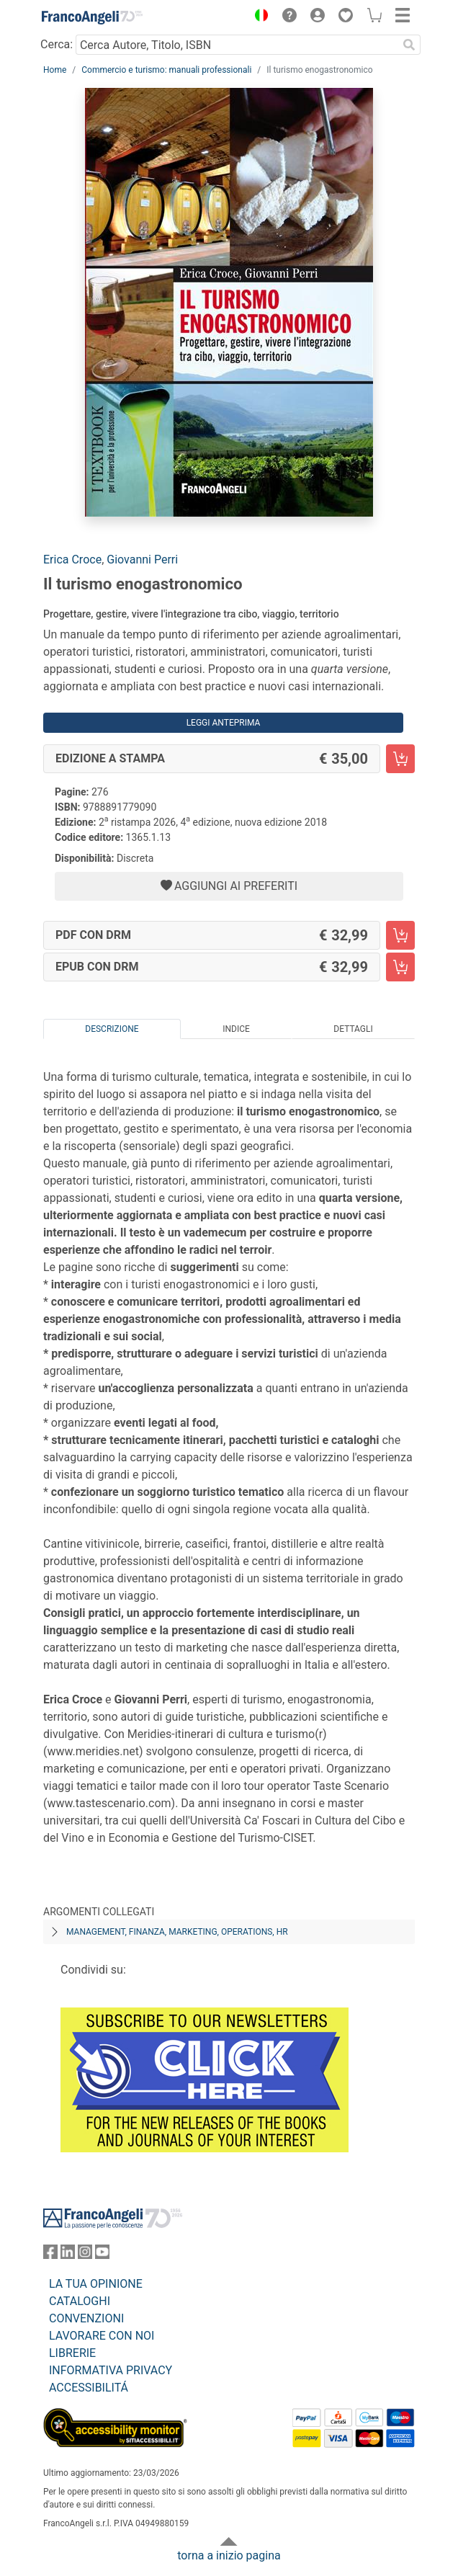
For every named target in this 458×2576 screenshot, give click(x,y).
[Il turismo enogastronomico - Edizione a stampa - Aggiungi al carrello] (400, 758)
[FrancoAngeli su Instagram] (85, 2255)
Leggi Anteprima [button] (224, 723)
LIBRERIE (72, 2353)
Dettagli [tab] (352, 1029)
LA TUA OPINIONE (96, 2284)
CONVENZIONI (86, 2318)
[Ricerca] (409, 45)
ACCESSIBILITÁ (88, 2387)
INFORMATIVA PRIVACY (110, 2370)
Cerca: (56, 44)
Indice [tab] (236, 1029)
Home (54, 70)
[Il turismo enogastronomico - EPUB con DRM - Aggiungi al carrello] (400, 967)
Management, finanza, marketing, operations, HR (177, 1932)
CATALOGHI (79, 2301)
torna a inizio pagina (228, 2555)
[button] (258, 17)
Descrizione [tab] (111, 1029)
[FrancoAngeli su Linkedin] (67, 2255)
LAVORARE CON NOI (101, 2336)
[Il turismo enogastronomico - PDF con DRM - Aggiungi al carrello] (400, 935)
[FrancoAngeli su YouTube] (102, 2255)
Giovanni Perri (142, 559)
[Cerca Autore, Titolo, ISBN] (237, 45)
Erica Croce (72, 559)
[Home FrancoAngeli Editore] (92, 17)
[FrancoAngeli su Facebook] (50, 2255)
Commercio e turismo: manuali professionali (166, 70)
